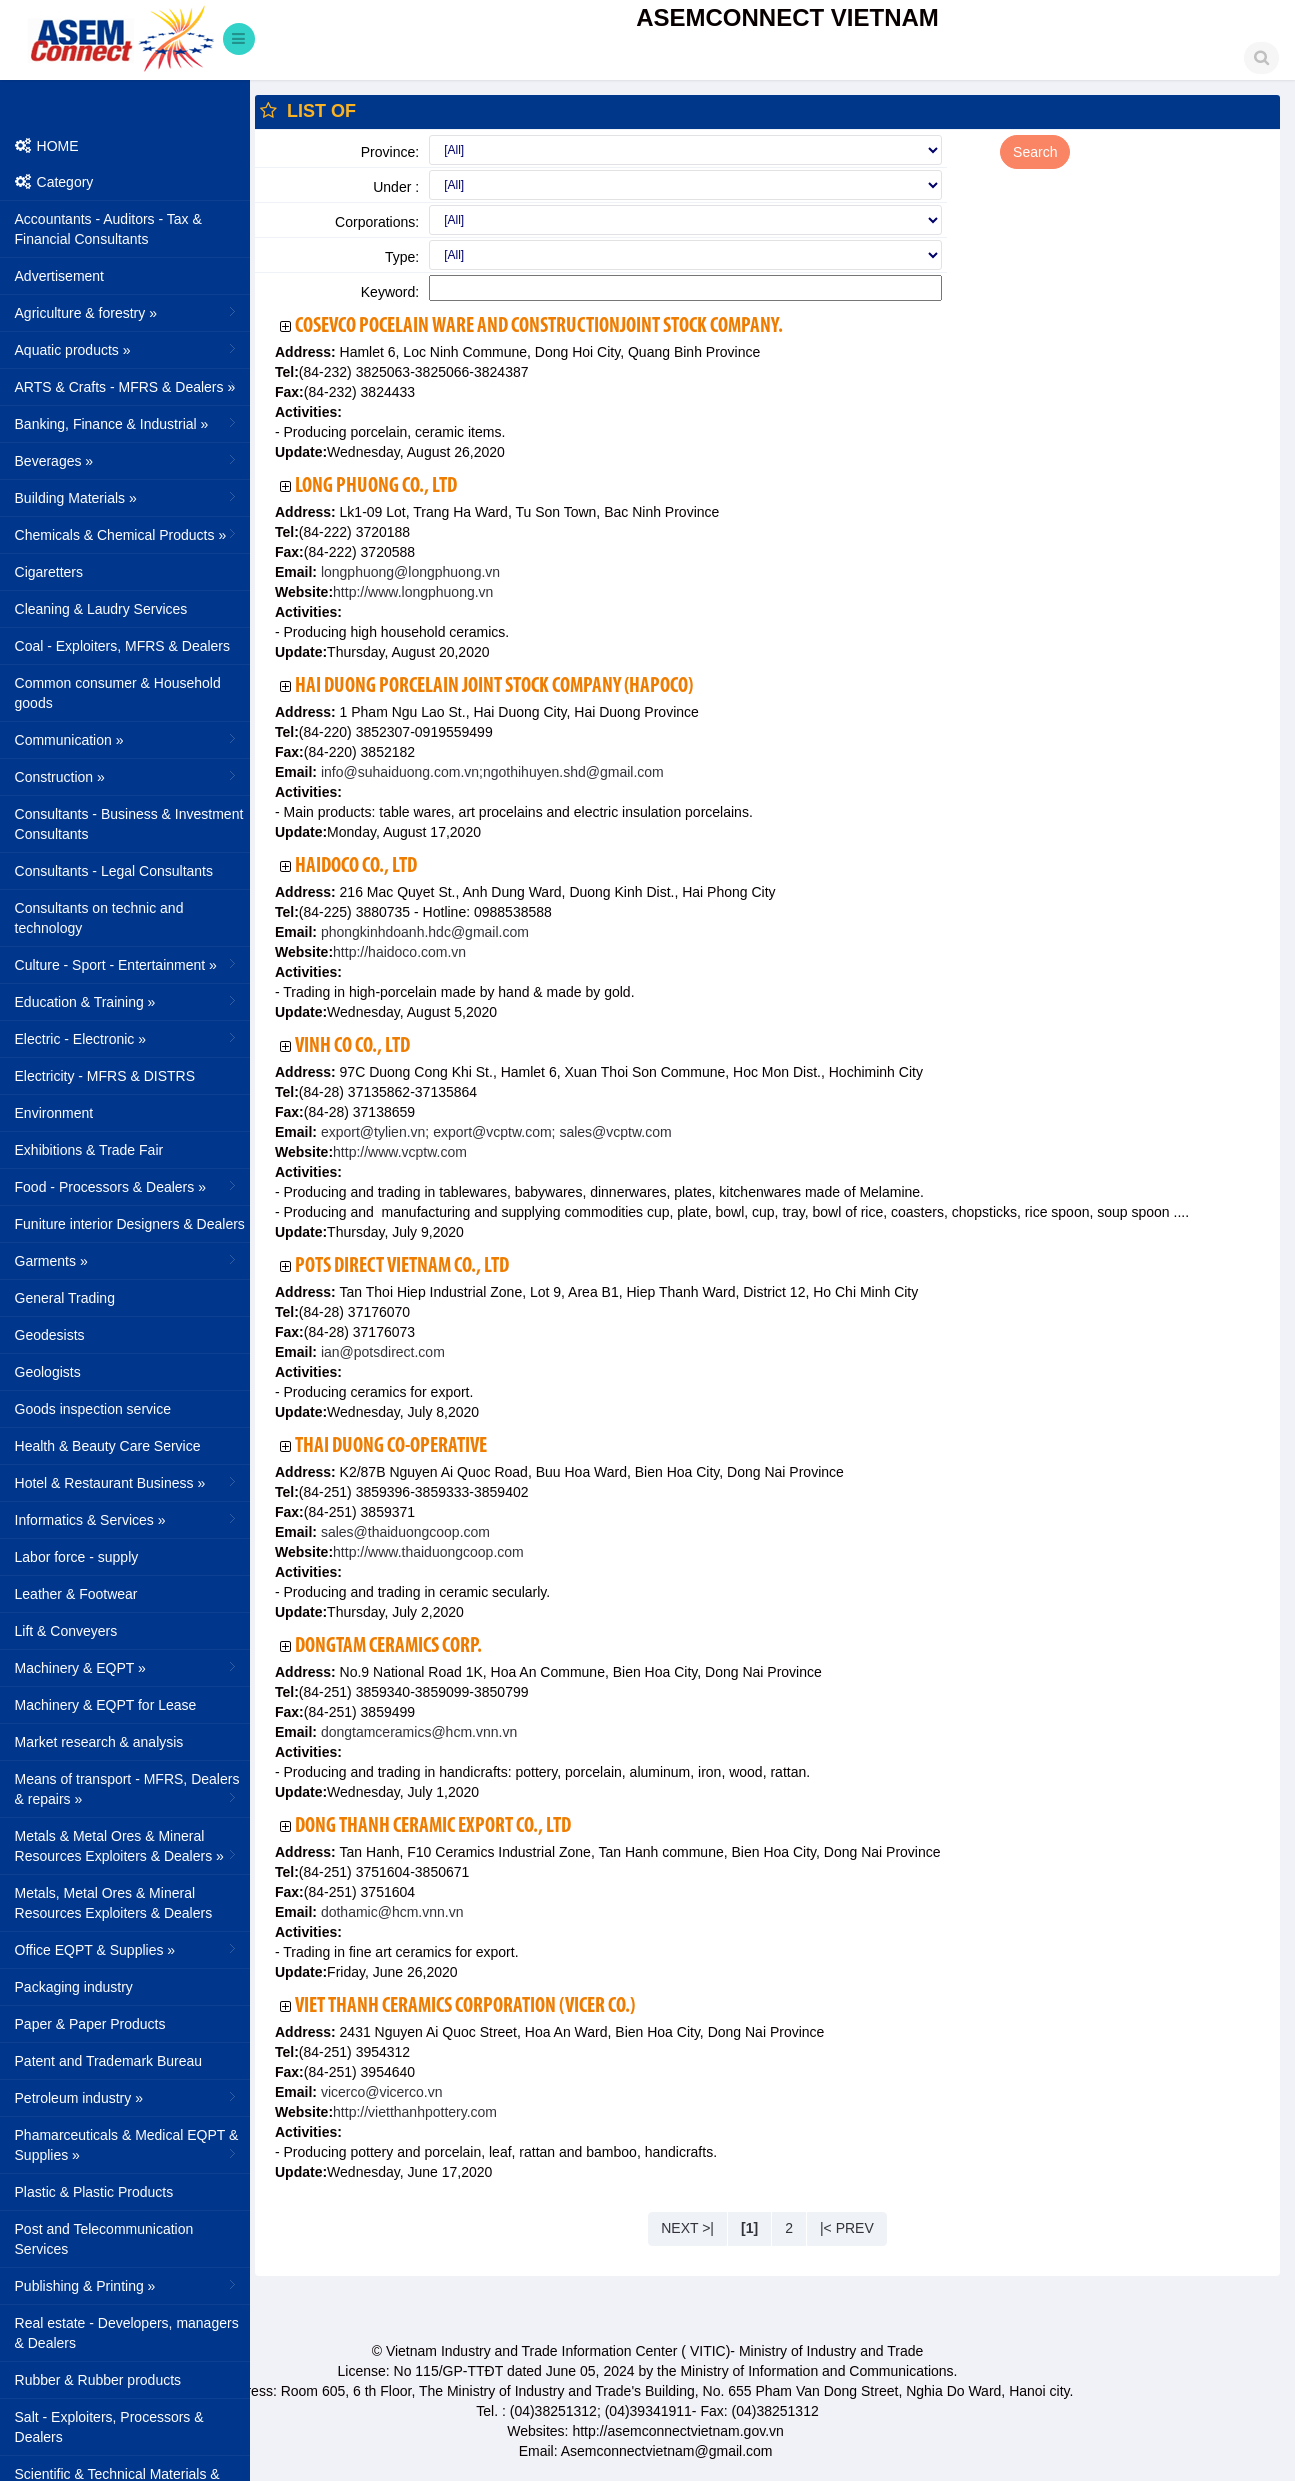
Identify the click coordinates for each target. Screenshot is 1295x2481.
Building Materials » (127, 497)
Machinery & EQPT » (127, 1667)
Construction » (127, 776)
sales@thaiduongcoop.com (403, 1532)
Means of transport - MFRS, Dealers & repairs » (127, 1789)
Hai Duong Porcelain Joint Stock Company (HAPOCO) (494, 686)
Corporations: (377, 222)
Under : (396, 187)
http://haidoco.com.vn (399, 952)
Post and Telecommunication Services (104, 2239)
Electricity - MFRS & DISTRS (105, 1076)
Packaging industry (74, 1987)
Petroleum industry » (127, 2097)
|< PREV (847, 2228)
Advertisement (59, 276)
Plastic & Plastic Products (94, 2192)
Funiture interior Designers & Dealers (130, 1224)
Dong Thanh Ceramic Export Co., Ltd (433, 1826)
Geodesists (50, 1335)
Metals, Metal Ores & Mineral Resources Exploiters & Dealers (114, 1903)
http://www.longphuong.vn (413, 592)
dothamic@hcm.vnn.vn (390, 1912)
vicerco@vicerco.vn (379, 2092)
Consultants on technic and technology (99, 918)
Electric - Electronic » (127, 1038)
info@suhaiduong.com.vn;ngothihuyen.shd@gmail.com (490, 772)
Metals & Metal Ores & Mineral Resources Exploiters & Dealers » (127, 1846)
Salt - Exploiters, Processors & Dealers (109, 2427)
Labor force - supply (77, 1557)
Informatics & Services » (127, 1519)
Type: (402, 257)
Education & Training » (127, 1001)
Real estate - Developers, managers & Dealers (127, 2333)
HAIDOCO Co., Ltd (356, 866)
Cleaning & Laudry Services (101, 609)
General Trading (65, 1298)
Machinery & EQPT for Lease (106, 1705)
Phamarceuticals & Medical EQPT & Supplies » (127, 2145)
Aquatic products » (127, 349)
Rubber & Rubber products (98, 2380)
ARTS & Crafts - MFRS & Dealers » (127, 386)
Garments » (127, 1260)
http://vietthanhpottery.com (415, 2112)
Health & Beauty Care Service (108, 1446)
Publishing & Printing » (127, 2285)
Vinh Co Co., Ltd (352, 1046)
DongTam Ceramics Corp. (388, 1646)
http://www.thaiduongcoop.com (428, 1552)
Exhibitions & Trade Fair (89, 1150)
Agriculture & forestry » (127, 312)
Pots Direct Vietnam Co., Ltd (402, 1266)
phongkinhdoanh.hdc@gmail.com (423, 932)
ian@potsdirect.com (381, 1352)
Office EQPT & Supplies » (127, 1949)
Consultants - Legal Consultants (114, 871)
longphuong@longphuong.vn (408, 572)
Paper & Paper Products (90, 2024)
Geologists (48, 1372)
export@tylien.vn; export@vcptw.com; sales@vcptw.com (494, 1132)
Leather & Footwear (76, 1594)
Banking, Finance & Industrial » (127, 423)
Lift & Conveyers (66, 1631)
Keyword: (390, 292)
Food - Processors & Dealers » (127, 1186)
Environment (54, 1113)
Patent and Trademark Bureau (109, 2061)
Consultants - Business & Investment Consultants (129, 824)
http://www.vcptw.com (400, 1152)
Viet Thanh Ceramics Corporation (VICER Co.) (465, 2006)
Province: (390, 152)
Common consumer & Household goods (118, 693)
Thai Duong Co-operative (391, 1446)
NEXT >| (687, 2228)
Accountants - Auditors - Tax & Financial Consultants (108, 229)
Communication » (127, 739)
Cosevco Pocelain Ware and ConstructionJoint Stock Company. (539, 326)
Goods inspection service (93, 1409)
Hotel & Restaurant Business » (127, 1482)
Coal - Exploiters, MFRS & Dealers (123, 646)
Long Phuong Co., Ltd (376, 486)
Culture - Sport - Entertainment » (127, 964)
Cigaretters (49, 572)
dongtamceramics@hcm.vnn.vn (417, 1732)
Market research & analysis (99, 1742)
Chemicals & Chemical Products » (127, 534)
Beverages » (127, 460)
